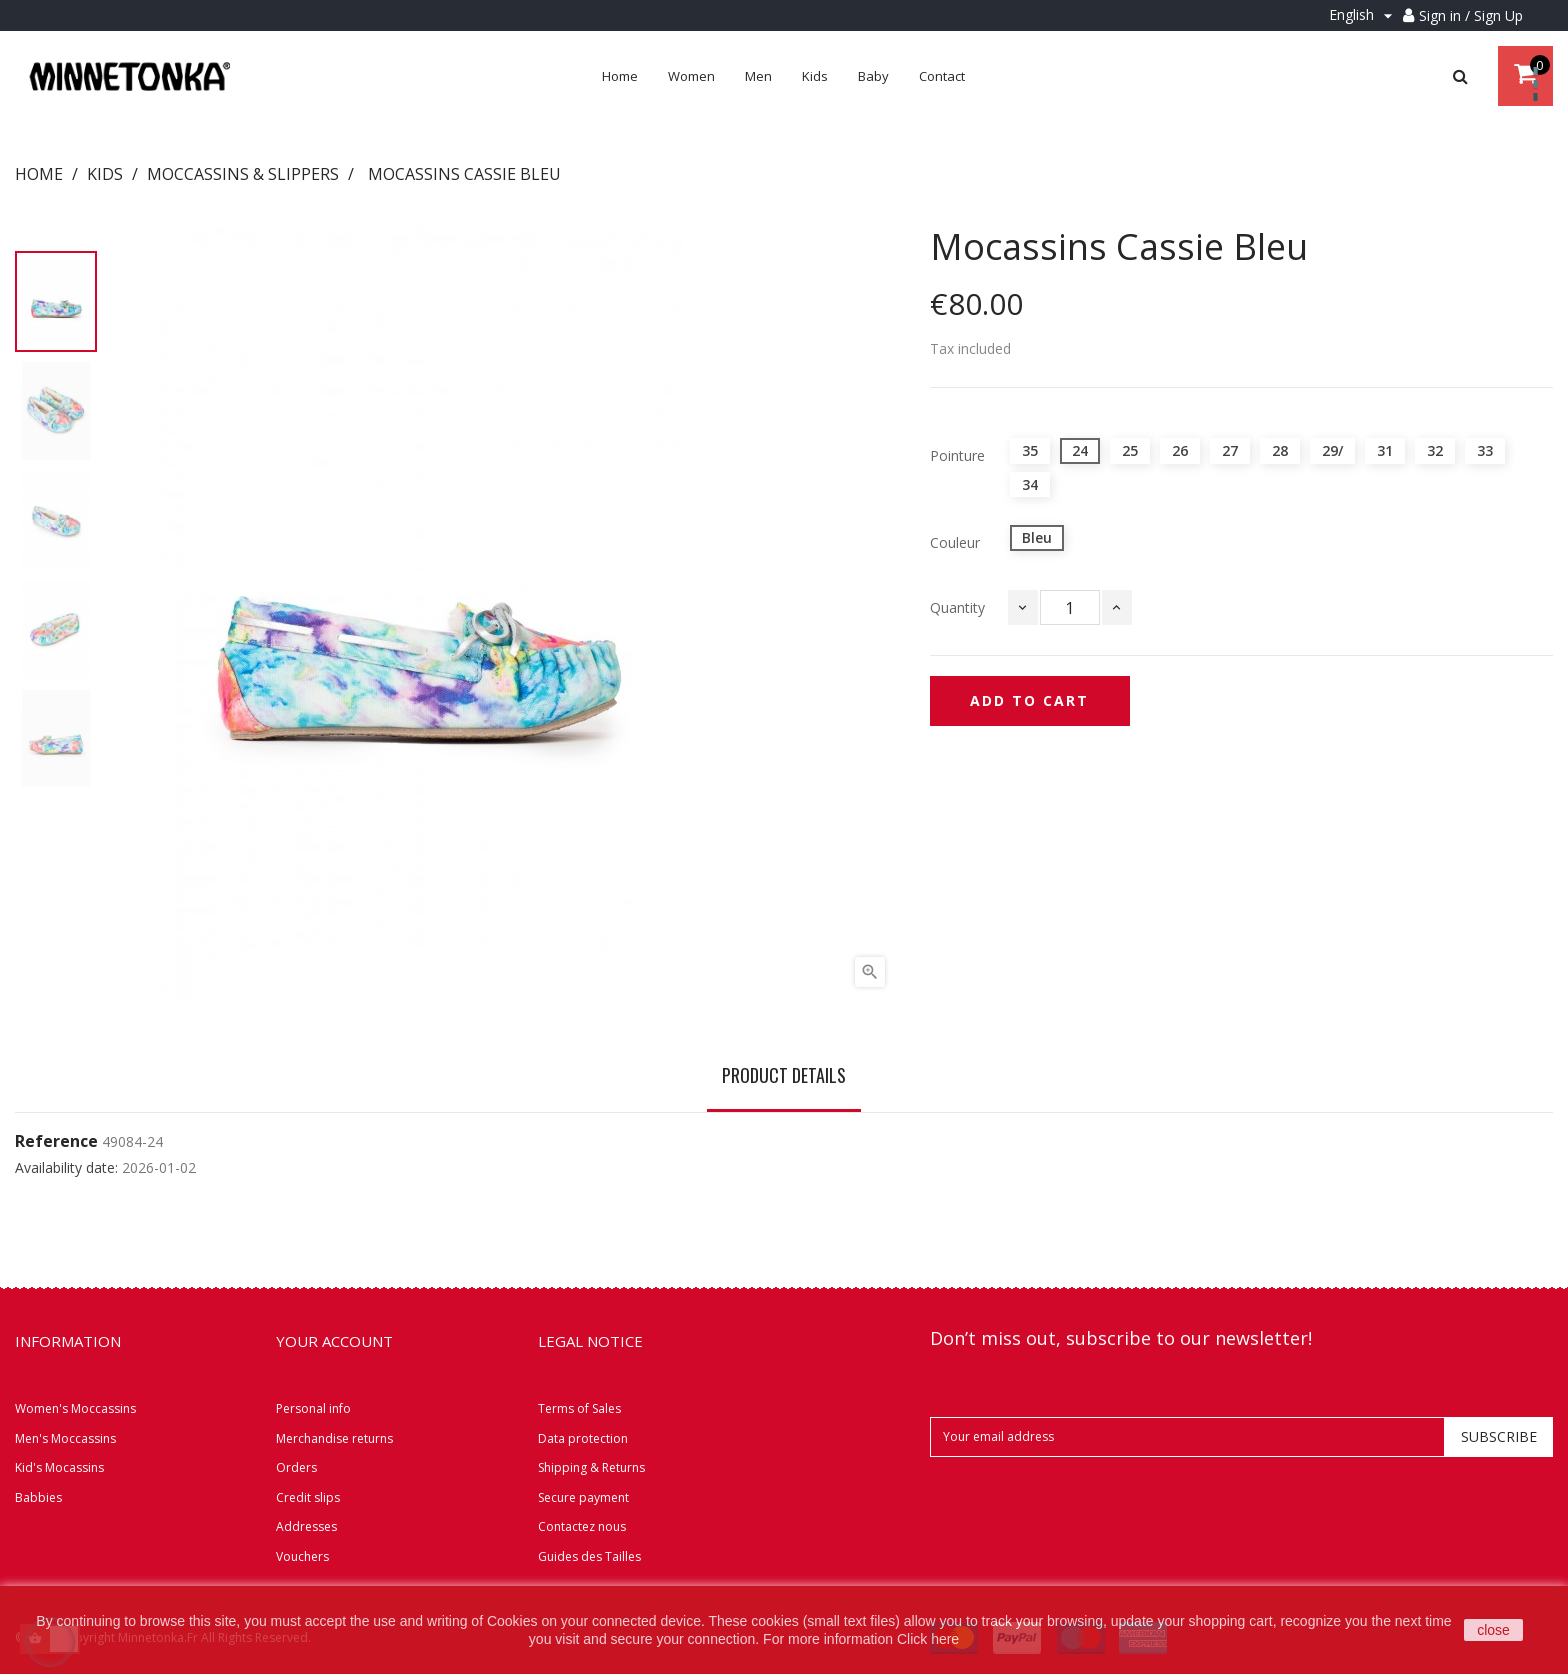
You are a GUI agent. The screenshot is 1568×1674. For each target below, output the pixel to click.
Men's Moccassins (65, 1438)
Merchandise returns (334, 1438)
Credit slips (308, 1497)
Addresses (306, 1526)
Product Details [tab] (784, 1075)
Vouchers (302, 1556)
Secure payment (583, 1497)
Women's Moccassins (75, 1408)
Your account (334, 1341)
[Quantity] (1070, 607)
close (1493, 1630)
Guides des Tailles (589, 1556)
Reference (56, 1142)
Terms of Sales (579, 1408)
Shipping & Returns (591, 1467)
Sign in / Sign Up (1471, 15)
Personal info (313, 1408)
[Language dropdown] (1363, 15)
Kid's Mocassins (59, 1467)
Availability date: (66, 1168)
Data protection (583, 1438)
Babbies (38, 1497)
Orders (296, 1467)
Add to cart (1029, 700)
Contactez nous (582, 1526)
